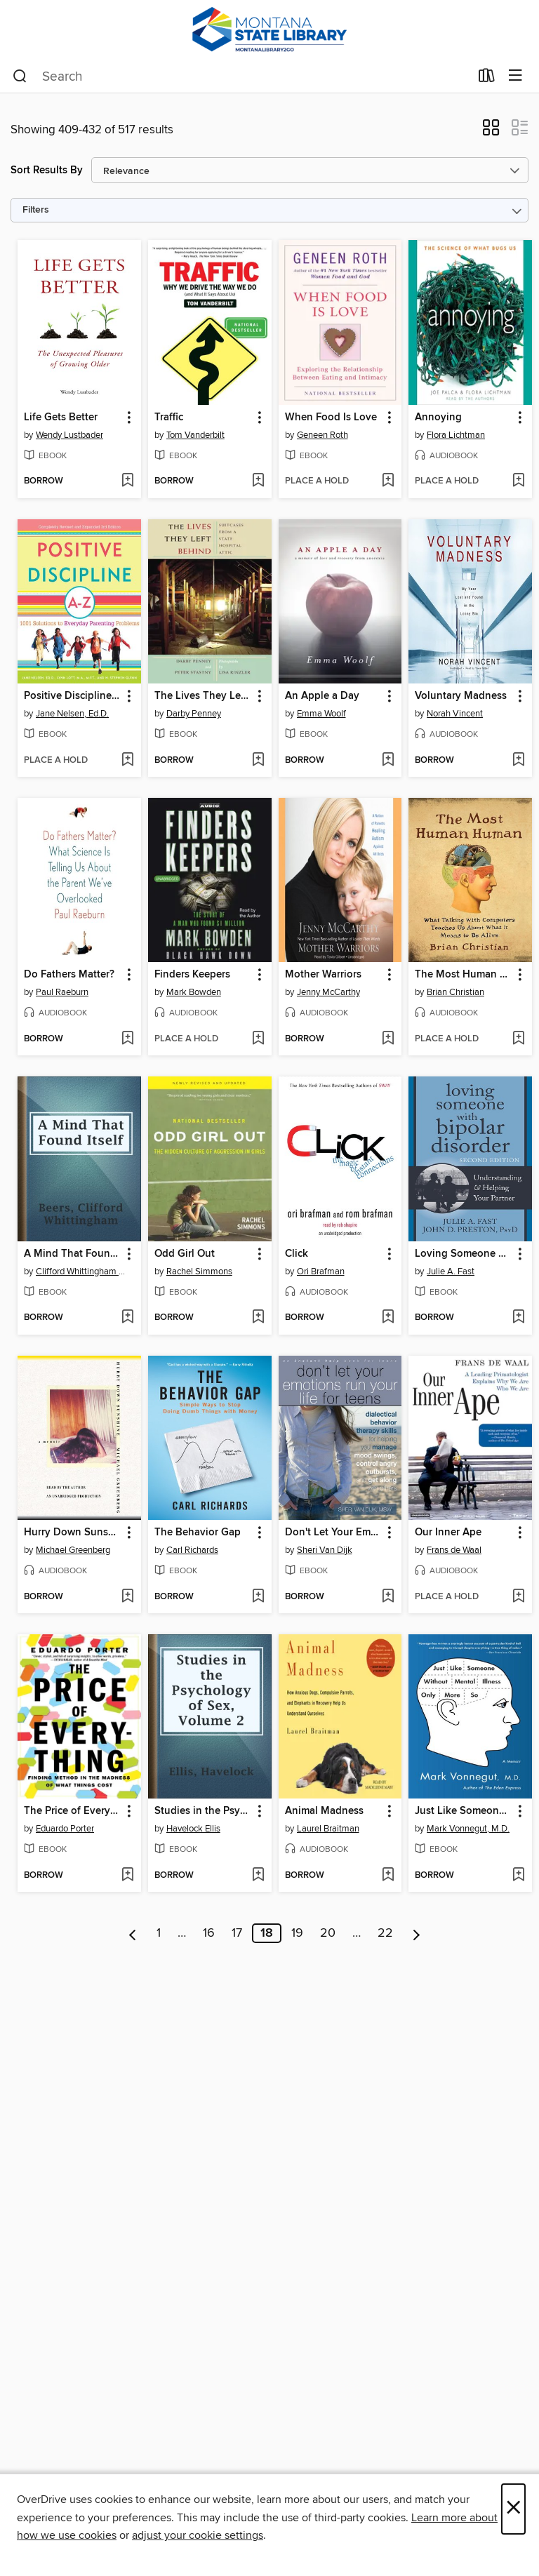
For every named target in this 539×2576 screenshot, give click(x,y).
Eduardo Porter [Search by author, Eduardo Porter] (65, 1828)
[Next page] (416, 1933)
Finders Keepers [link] (192, 974)
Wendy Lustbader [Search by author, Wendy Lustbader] (69, 435)
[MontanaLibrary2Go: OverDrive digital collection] (269, 30)
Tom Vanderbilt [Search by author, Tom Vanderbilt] (195, 435)
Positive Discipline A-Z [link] (72, 696)
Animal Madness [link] (324, 1811)
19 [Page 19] (297, 1933)
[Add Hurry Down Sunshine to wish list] (127, 1597)
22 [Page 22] (385, 1933)
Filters (35, 210)
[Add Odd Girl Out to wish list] (258, 1318)
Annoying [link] (438, 417)
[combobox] (241, 76)
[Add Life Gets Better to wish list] (127, 481)
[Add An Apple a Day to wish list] (388, 761)
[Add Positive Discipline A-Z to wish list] (127, 761)
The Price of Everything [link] (72, 1811)
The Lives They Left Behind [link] (203, 696)
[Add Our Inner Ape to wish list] (518, 1597)
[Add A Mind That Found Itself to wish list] (127, 1318)
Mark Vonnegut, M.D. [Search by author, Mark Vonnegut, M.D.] (468, 1828)
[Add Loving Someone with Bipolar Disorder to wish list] (518, 1318)
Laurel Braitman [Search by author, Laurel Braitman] (328, 1828)
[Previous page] (133, 1933)
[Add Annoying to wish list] (518, 481)
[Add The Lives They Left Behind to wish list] (258, 761)
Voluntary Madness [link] (461, 696)
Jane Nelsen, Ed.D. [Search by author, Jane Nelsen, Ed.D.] (72, 713)
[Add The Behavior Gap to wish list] (258, 1597)
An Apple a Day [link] (322, 696)
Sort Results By (47, 170)
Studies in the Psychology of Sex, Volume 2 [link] (203, 1811)
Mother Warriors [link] (323, 974)
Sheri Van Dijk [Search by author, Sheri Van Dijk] (324, 1550)
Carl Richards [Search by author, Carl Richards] (192, 1550)
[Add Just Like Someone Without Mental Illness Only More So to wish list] (518, 1876)
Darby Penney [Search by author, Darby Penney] (193, 713)
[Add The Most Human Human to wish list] (518, 1039)
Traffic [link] (168, 417)
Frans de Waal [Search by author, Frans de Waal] (454, 1550)
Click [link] (296, 1254)
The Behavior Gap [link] (197, 1532)
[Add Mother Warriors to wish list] (388, 1039)
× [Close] (513, 2509)
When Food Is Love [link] (331, 417)
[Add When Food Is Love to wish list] (388, 481)
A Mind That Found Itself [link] (72, 1254)
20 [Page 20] (327, 1933)
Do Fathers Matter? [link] (69, 974)
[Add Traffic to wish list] (258, 481)
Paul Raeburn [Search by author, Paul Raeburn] (62, 992)
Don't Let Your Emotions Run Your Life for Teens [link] (333, 1532)
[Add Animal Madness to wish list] (388, 1876)
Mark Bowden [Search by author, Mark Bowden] (193, 992)
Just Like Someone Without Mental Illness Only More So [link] (463, 1811)
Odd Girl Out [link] (184, 1254)
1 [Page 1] (159, 1933)
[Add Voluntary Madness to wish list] (518, 761)
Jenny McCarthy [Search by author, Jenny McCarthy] (328, 992)
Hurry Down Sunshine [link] (72, 1532)
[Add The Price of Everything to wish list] (127, 1876)
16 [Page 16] (209, 1933)
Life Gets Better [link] (61, 417)
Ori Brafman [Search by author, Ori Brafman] (321, 1271)
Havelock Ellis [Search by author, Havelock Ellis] (193, 1828)
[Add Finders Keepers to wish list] (258, 1039)
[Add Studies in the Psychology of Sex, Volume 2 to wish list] (258, 1876)
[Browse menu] (515, 76)
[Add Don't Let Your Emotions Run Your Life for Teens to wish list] (388, 1597)
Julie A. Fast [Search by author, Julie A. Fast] (450, 1271)
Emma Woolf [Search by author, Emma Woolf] (321, 713)
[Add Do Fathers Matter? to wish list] (127, 1039)
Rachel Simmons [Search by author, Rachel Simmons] (199, 1271)
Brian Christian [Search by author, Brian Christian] (455, 992)
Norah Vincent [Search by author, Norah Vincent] (455, 713)
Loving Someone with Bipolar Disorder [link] (463, 1254)
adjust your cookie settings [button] (197, 2535)
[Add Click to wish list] (388, 1318)
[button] (491, 132)
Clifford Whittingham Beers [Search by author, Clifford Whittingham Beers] (81, 1271)
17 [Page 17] (237, 1933)
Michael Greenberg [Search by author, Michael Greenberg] (73, 1550)
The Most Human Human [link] (463, 974)
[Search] (20, 76)
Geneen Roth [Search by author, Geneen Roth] (322, 435)
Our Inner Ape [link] (448, 1532)
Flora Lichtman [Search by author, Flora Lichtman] (456, 435)
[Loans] (487, 78)
